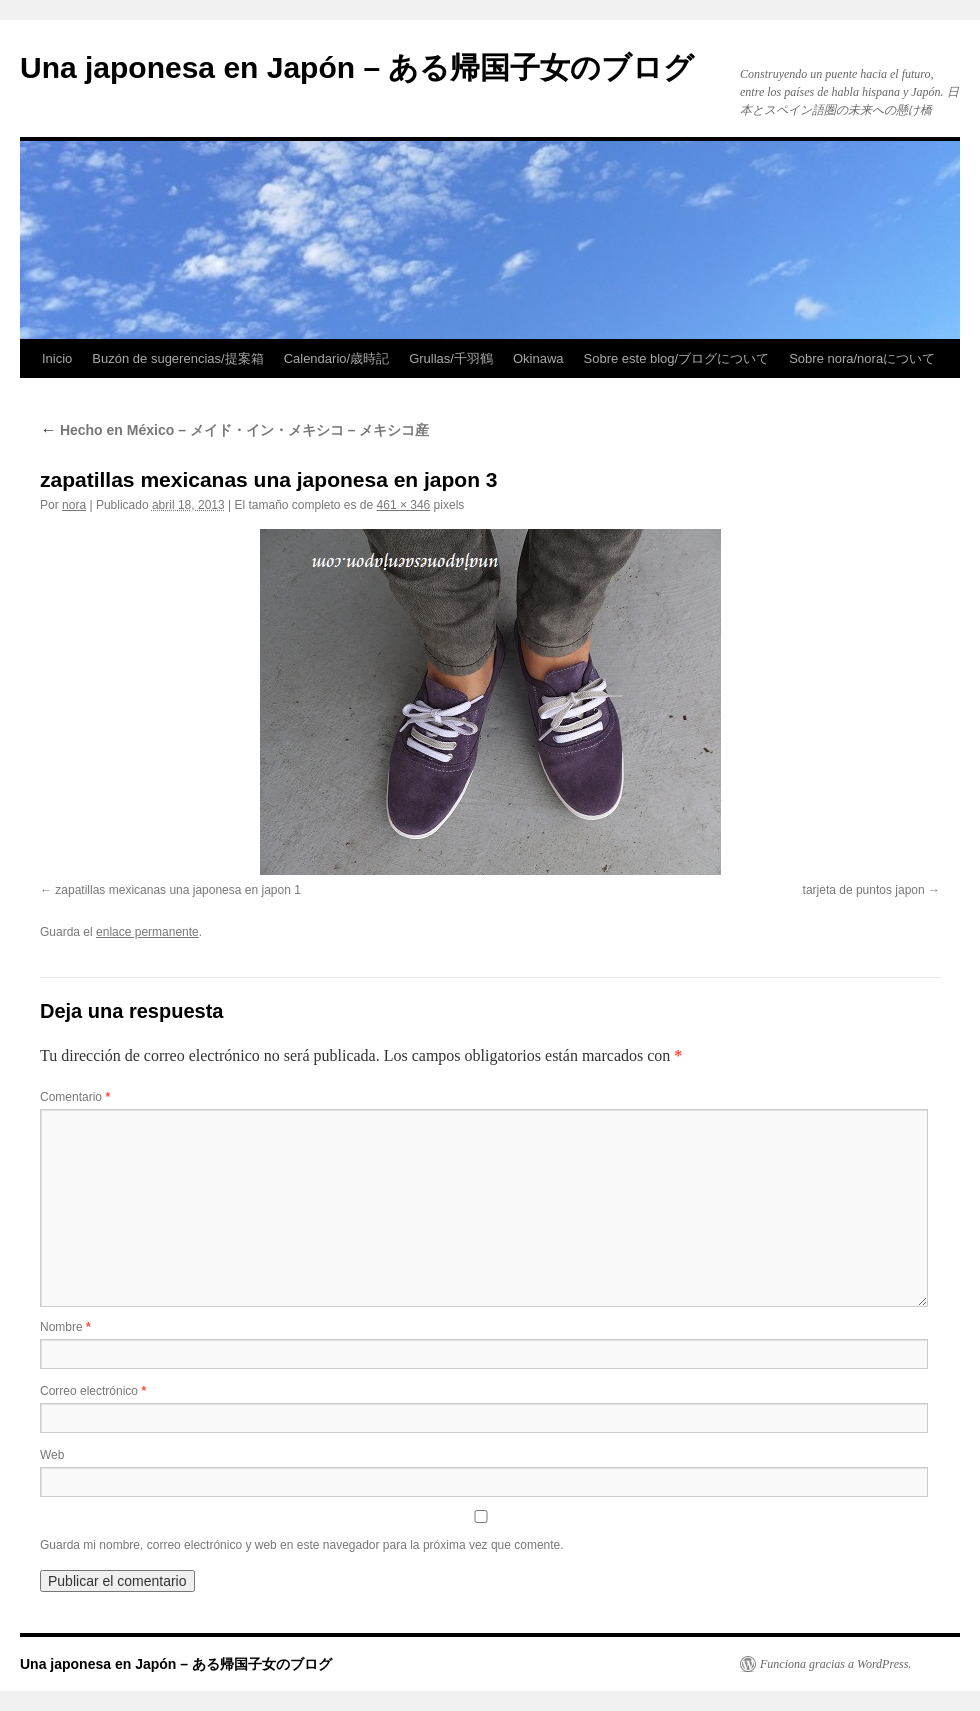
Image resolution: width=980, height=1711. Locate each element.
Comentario (75, 1097)
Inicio (57, 358)
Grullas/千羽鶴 (451, 358)
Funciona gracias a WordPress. (835, 1664)
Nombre (65, 1327)
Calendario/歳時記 (337, 358)
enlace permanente (147, 932)
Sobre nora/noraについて (862, 358)
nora (74, 505)
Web (52, 1455)
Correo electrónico (93, 1391)
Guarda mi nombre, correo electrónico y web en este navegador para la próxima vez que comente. (302, 1545)
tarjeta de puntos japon (864, 890)
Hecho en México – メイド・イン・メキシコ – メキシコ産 (234, 430)
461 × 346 (404, 505)
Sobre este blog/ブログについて (677, 358)
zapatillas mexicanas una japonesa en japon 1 (178, 890)
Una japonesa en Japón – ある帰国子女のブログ (357, 67)
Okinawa (538, 358)
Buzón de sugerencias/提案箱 (177, 358)
